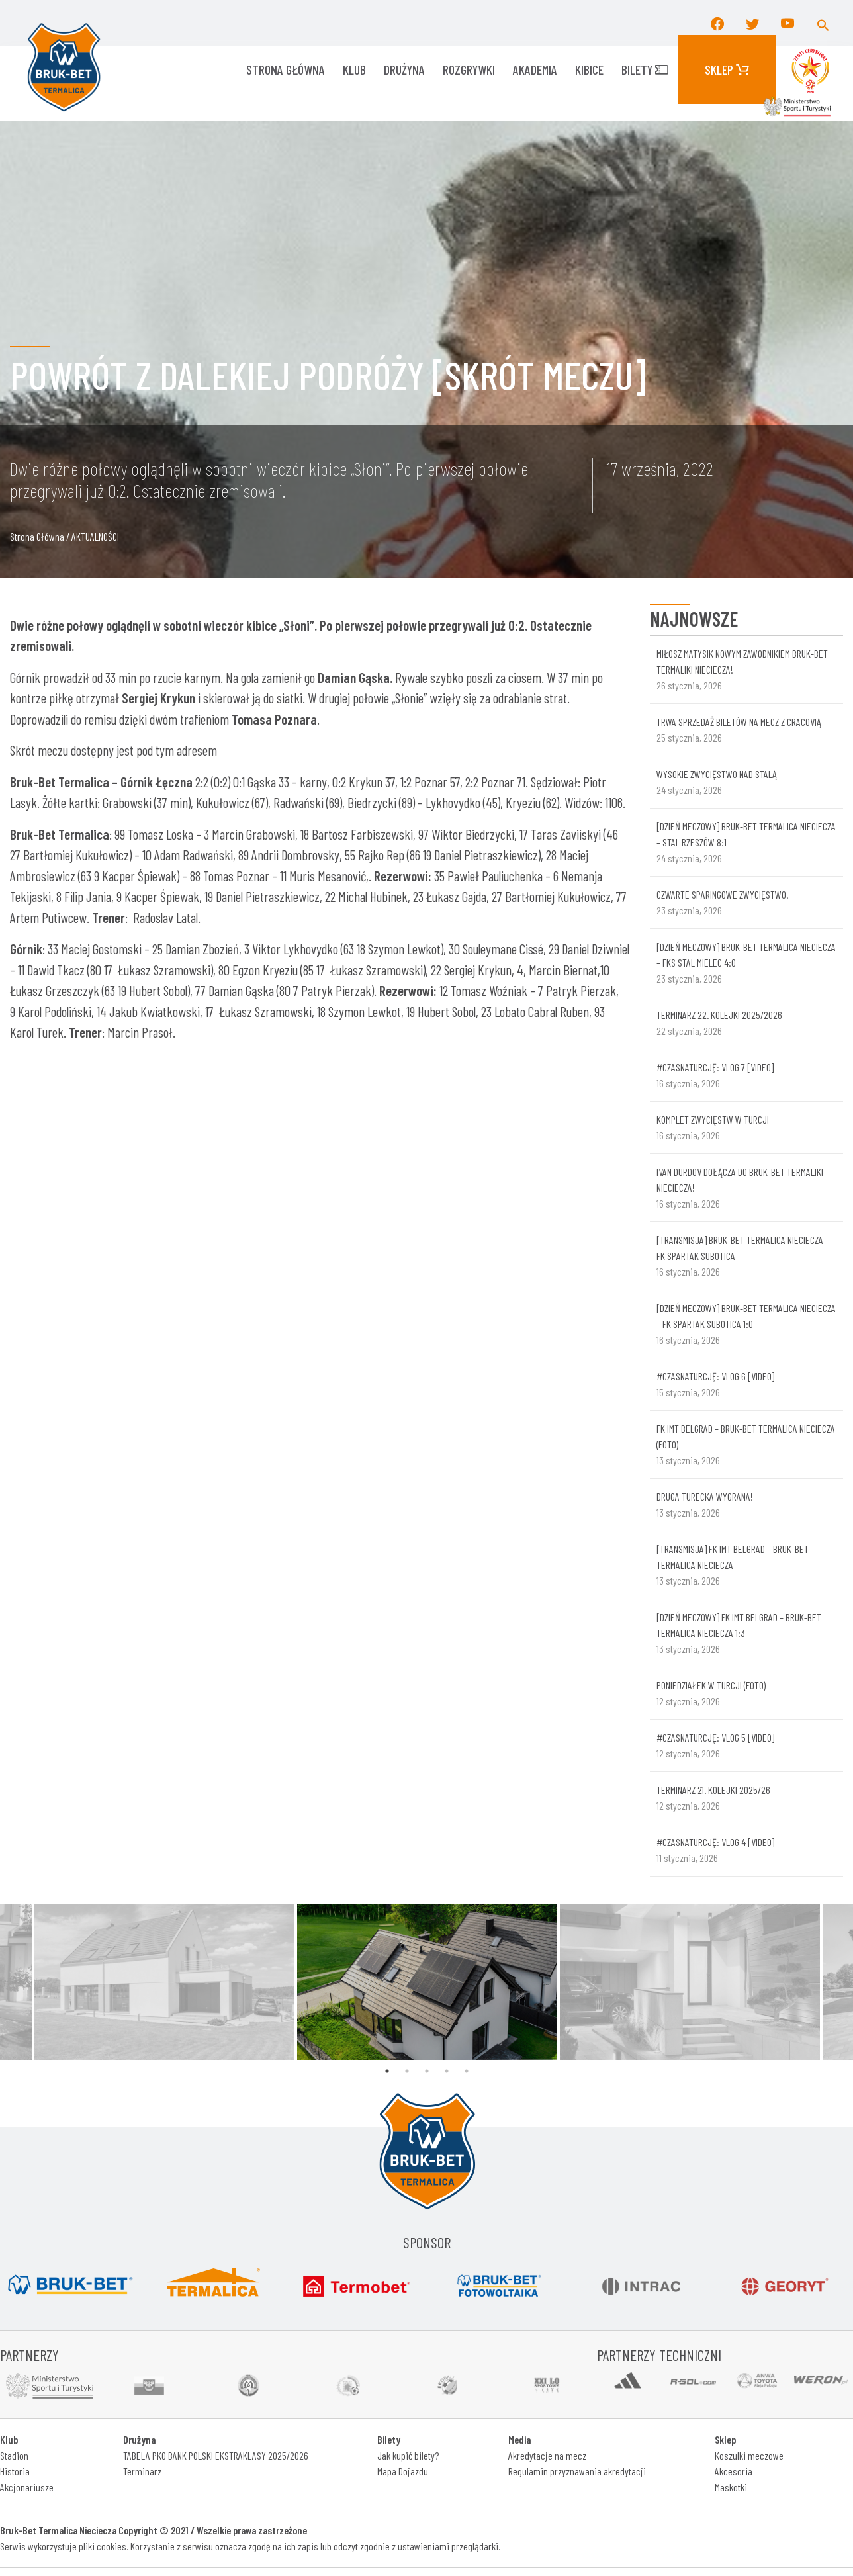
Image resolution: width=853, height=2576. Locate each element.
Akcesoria (733, 2471)
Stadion (14, 2455)
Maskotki (731, 2487)
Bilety (644, 69)
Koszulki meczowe (749, 2455)
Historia (15, 2471)
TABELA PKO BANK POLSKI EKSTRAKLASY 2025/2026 (215, 2455)
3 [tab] (426, 2071)
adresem (197, 750)
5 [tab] (466, 2071)
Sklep (727, 69)
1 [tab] (387, 2071)
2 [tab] (407, 2071)
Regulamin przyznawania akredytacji (577, 2471)
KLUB (354, 69)
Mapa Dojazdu (402, 2471)
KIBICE (589, 69)
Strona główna (285, 69)
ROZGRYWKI (469, 69)
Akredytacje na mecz (547, 2455)
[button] (823, 23)
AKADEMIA (535, 69)
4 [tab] (446, 2071)
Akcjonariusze (27, 2487)
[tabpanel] (427, 1982)
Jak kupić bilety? (408, 2455)
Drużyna (404, 69)
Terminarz (142, 2471)
